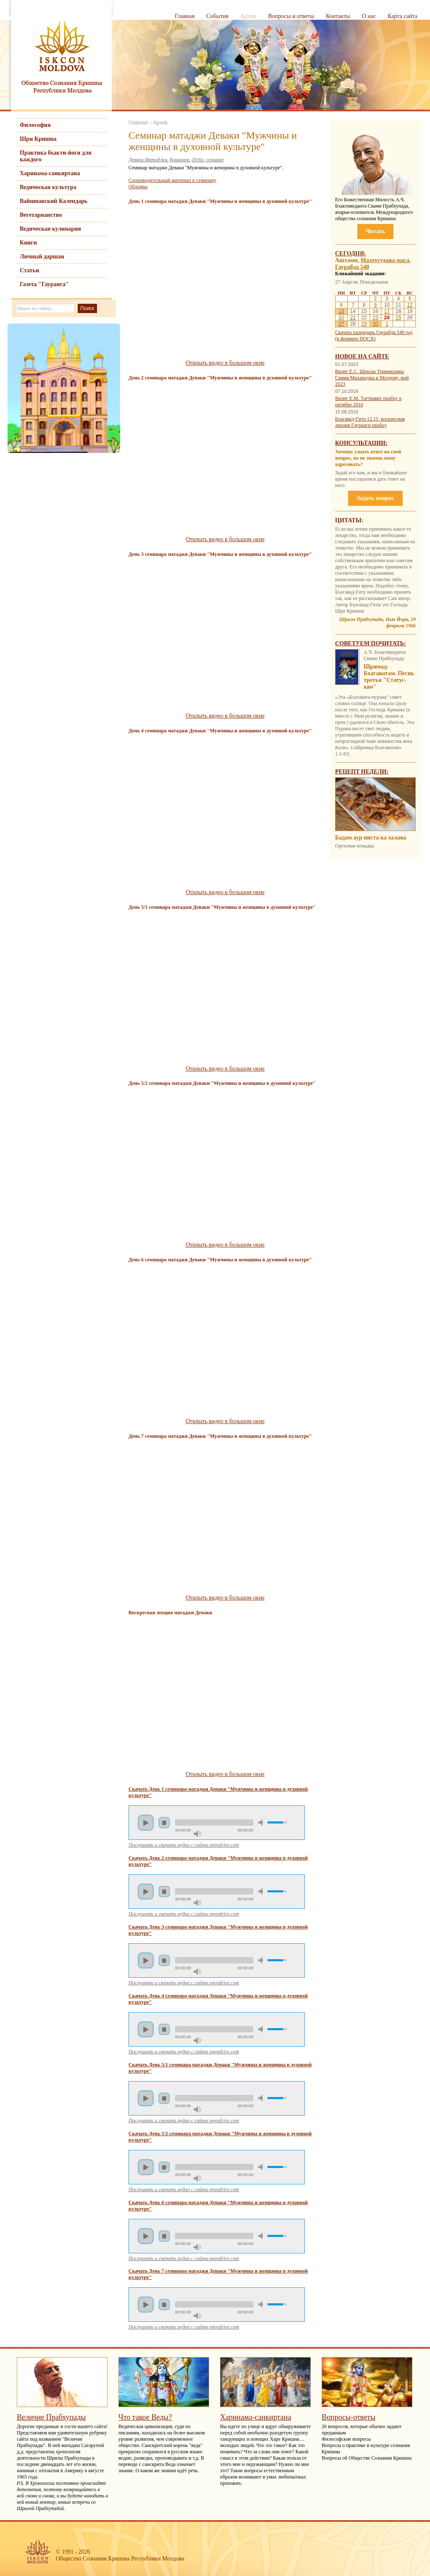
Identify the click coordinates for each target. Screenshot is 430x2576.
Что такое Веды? (145, 2417)
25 (398, 318)
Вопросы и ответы (291, 16)
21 (353, 318)
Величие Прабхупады (51, 2417)
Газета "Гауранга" (44, 284)
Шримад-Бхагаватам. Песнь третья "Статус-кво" (389, 676)
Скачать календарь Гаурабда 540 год (373, 332)
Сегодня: (350, 253)
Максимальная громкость (197, 1834)
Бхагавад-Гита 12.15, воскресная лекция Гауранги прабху (370, 422)
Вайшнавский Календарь (53, 201)
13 (341, 311)
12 (409, 305)
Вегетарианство (41, 215)
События (217, 16)
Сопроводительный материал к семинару (172, 180)
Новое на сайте (362, 356)
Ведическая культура (48, 187)
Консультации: (361, 443)
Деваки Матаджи (148, 160)
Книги (28, 242)
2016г (197, 160)
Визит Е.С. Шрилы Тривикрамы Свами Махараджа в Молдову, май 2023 (372, 377)
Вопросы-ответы (348, 2417)
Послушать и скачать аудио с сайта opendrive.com (183, 1845)
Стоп (164, 1823)
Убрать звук (262, 1822)
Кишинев (179, 160)
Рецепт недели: (361, 771)
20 (341, 318)
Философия (35, 125)
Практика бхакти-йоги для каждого (56, 156)
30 (375, 324)
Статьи (29, 270)
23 (375, 318)
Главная (184, 16)
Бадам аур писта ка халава (370, 837)
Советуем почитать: (370, 643)
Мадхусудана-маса (385, 260)
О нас (369, 16)
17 (387, 311)
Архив (248, 16)
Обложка (137, 186)
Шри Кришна (38, 139)
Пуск (145, 1822)
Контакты (338, 16)
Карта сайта (402, 16)
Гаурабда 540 (352, 267)
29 (364, 324)
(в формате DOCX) (355, 339)
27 (341, 324)
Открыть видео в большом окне (225, 363)
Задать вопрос (375, 498)
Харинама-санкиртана (50, 173)
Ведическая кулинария (50, 229)
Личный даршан (42, 256)
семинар (215, 160)
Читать (375, 231)
